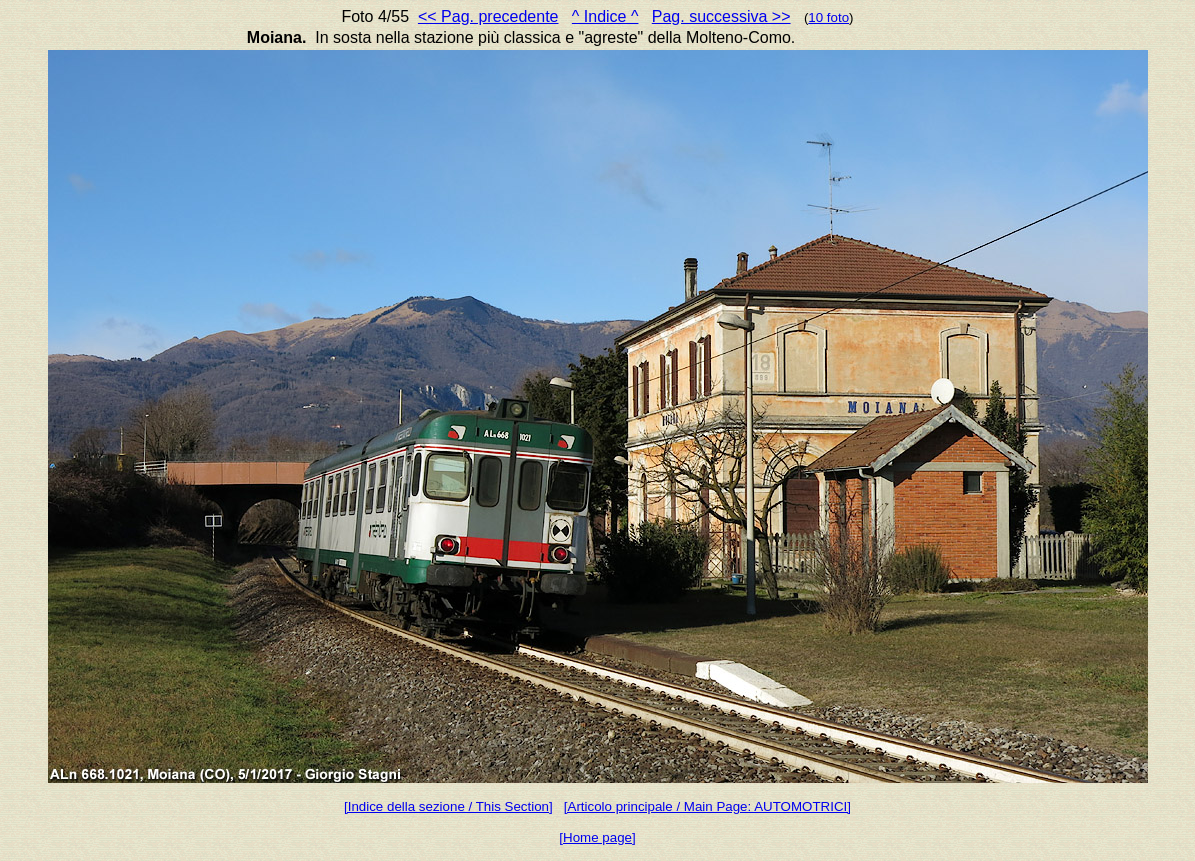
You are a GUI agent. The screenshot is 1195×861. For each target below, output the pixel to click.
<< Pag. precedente (488, 16)
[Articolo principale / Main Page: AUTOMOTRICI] (707, 806)
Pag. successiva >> (721, 16)
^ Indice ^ (605, 16)
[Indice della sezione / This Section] (448, 806)
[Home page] (597, 837)
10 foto (828, 17)
